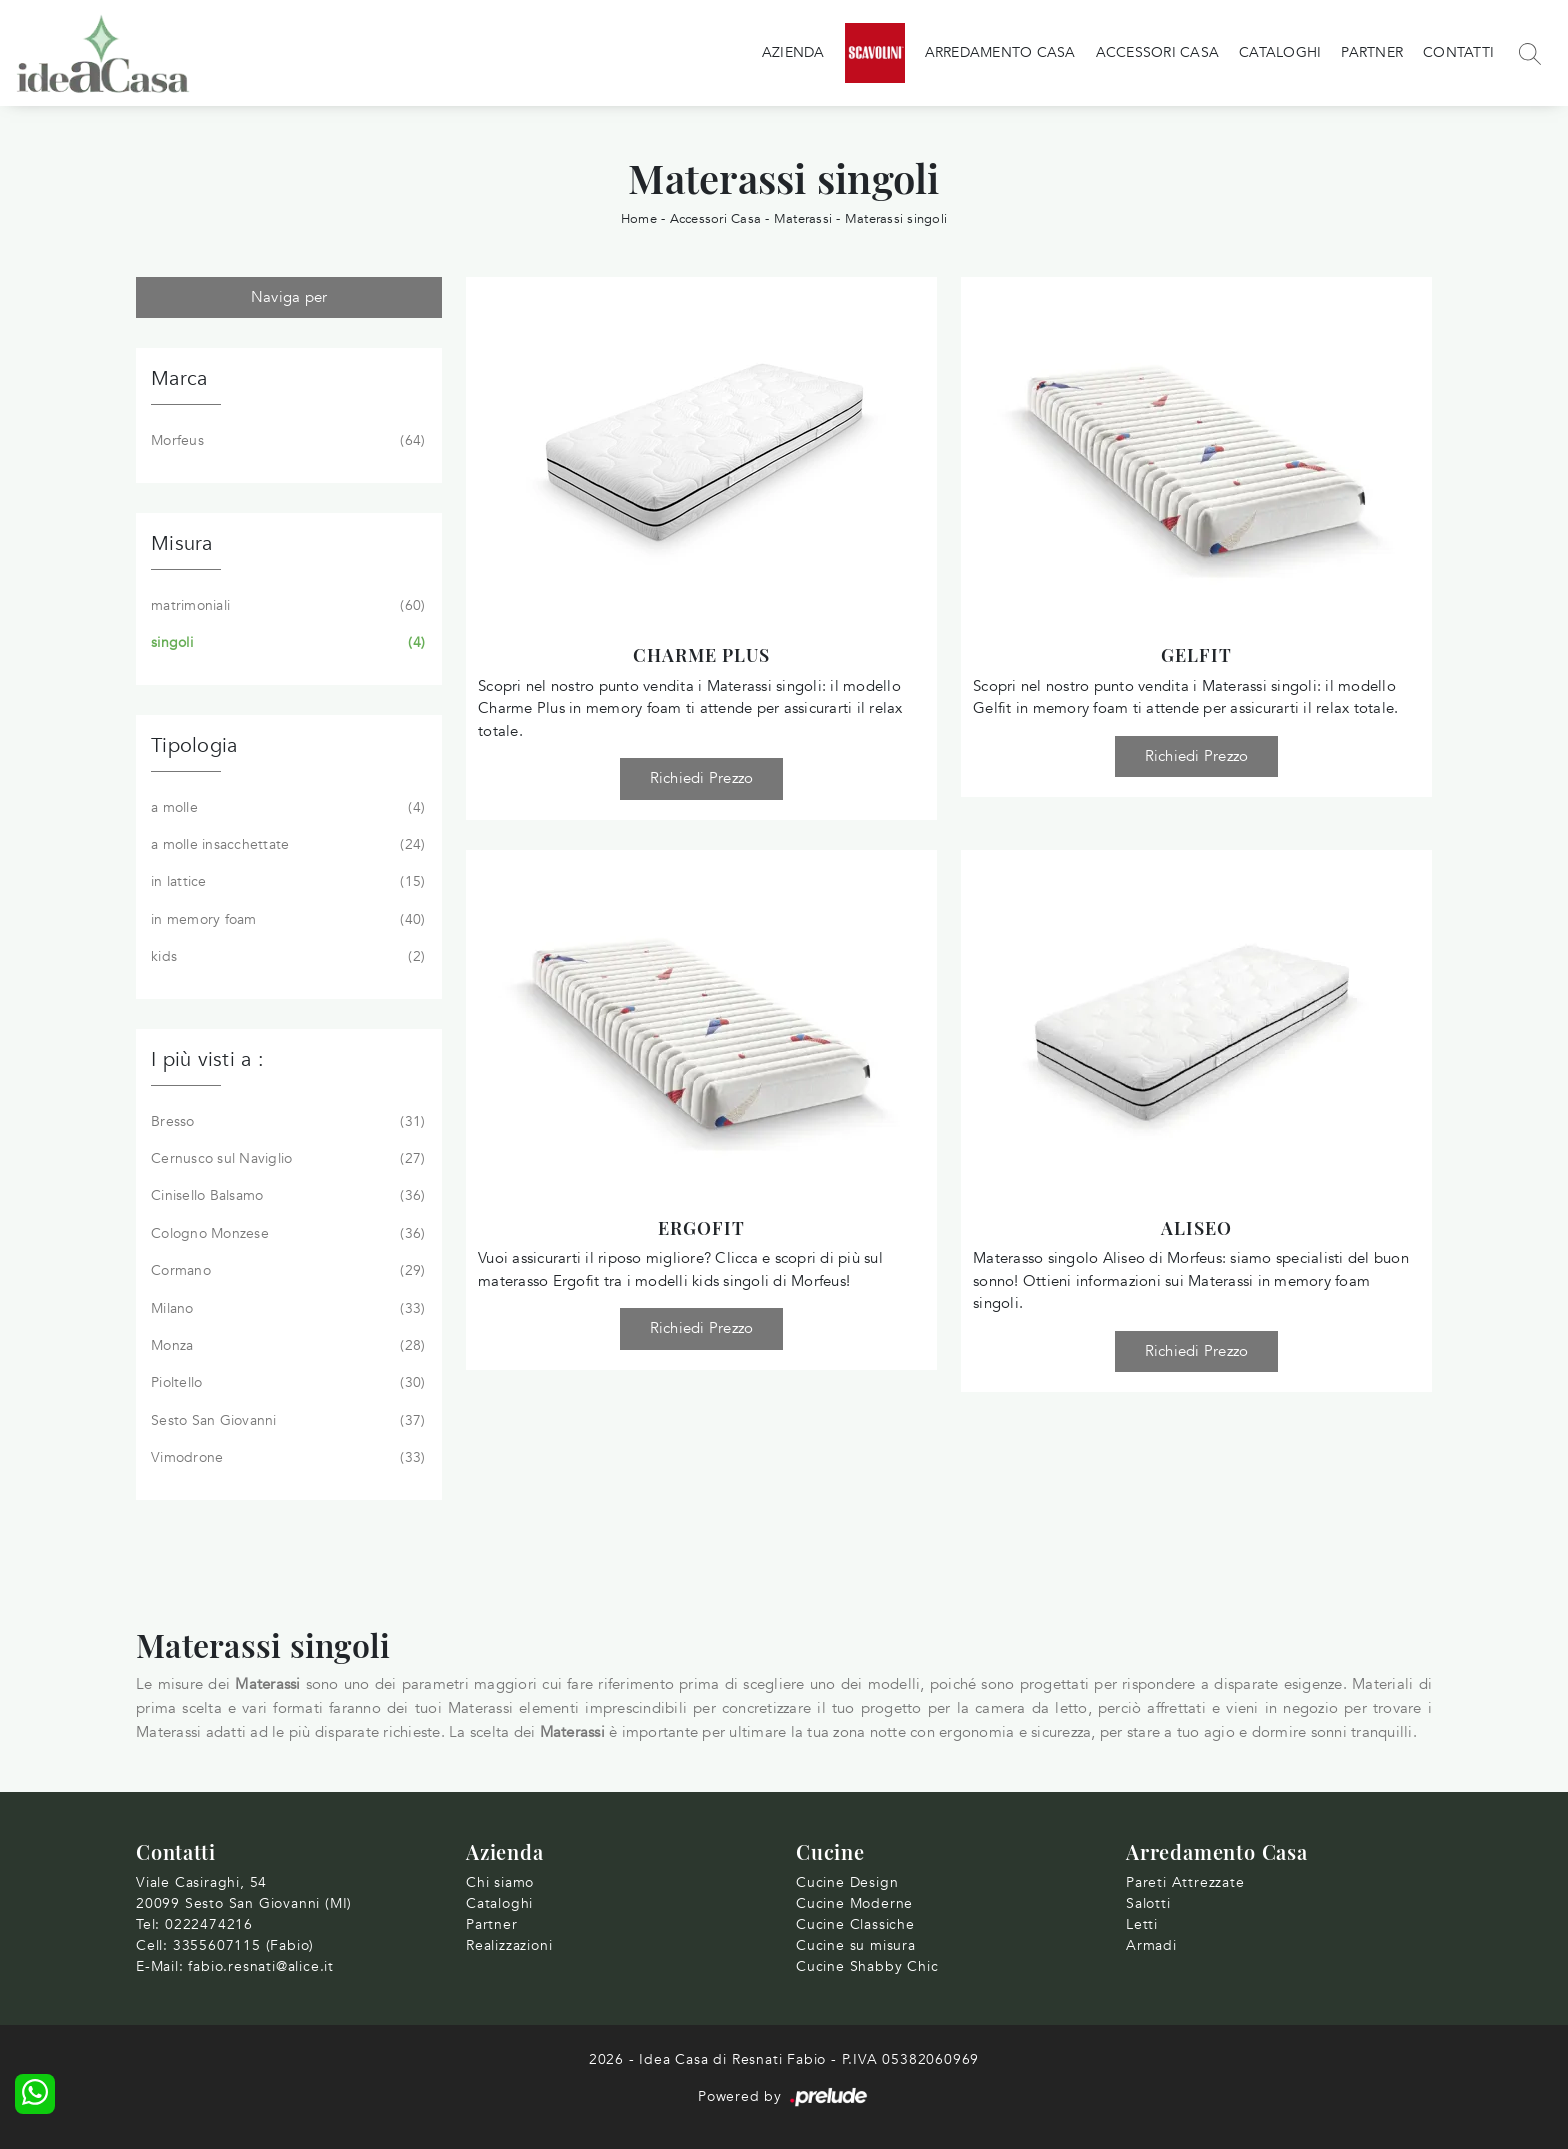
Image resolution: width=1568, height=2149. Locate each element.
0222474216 (209, 1924)
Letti (1142, 1924)
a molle (286, 808)
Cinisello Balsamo (286, 1196)
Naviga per (289, 297)
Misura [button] (182, 543)
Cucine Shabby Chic (867, 1966)
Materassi (803, 219)
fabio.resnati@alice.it (261, 1966)
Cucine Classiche (855, 1924)
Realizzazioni (509, 1945)
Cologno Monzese (286, 1234)
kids (286, 957)
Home (639, 219)
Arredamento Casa (1000, 52)
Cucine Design (847, 1882)
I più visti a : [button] (207, 1059)
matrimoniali (286, 606)
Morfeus (286, 441)
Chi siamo (500, 1882)
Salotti (1148, 1903)
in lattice (286, 882)
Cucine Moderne (854, 1903)
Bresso (286, 1122)
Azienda (793, 52)
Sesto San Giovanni (286, 1421)
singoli (286, 643)
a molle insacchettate (286, 845)
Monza (286, 1346)
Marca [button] (179, 378)
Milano (286, 1309)
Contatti (1458, 52)
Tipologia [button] (194, 745)
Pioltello (286, 1383)
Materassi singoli (896, 219)
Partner (1372, 52)
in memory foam (286, 920)
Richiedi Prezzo (702, 778)
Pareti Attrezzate (1185, 1882)
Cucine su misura (856, 1945)
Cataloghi (1280, 52)
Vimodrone (286, 1458)
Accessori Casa (1158, 52)
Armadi (1151, 1945)
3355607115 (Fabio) (243, 1945)
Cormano (286, 1271)
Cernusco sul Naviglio (286, 1159)
